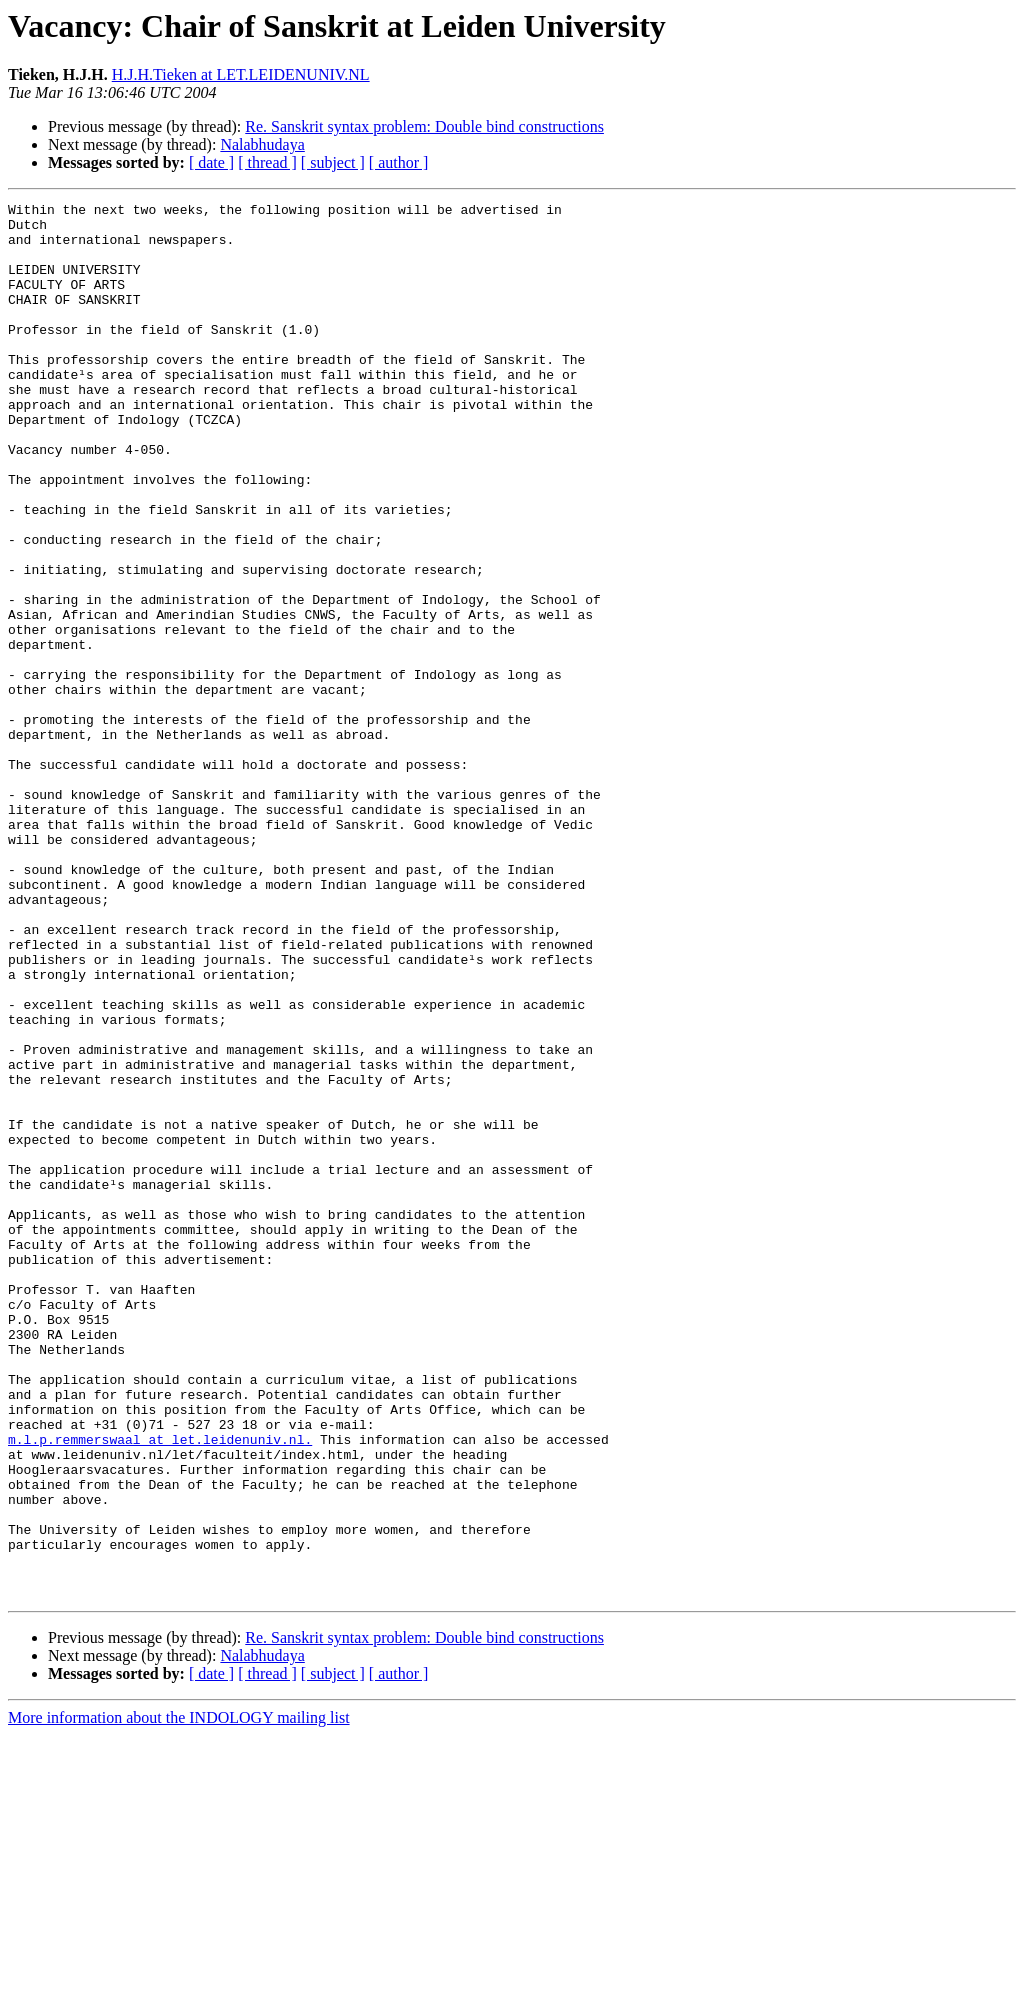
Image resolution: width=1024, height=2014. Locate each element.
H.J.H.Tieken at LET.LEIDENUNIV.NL (241, 74)
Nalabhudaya (262, 144)
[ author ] (399, 162)
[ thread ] (267, 162)
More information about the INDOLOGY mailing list (179, 1996)
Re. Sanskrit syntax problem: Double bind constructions (424, 126)
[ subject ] (333, 162)
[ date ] (211, 162)
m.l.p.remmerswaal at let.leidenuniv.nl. (160, 1688)
